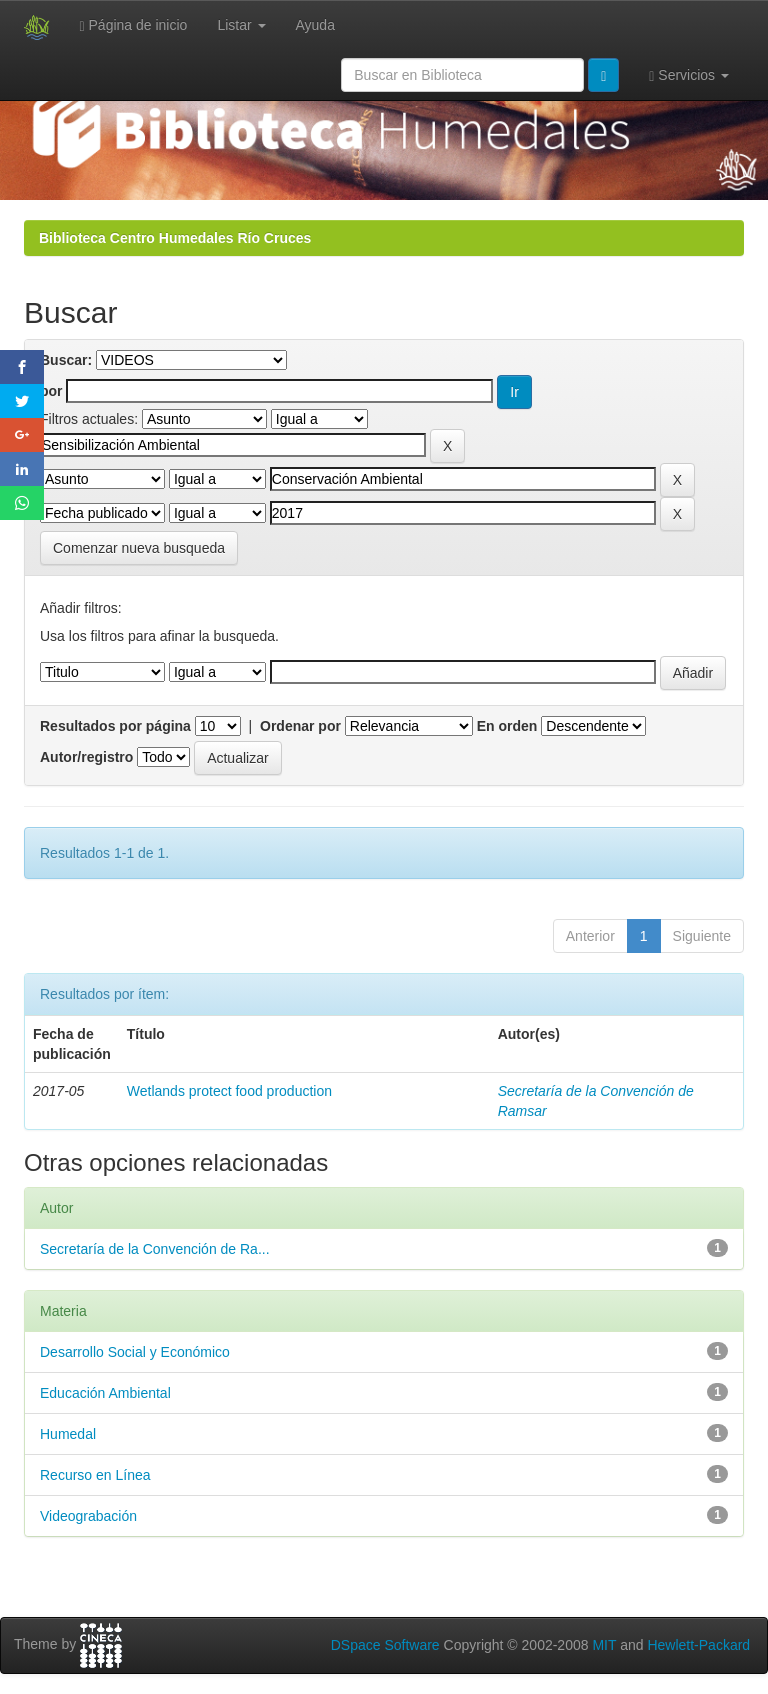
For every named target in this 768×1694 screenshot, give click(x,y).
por (51, 391)
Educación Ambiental (105, 1393)
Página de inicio (134, 25)
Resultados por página (115, 726)
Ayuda (315, 25)
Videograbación (88, 1516)
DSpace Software (385, 1645)
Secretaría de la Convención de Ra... (155, 1249)
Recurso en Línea (95, 1475)
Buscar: (66, 360)
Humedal (68, 1434)
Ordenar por (300, 726)
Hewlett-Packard (698, 1645)
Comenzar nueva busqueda (139, 548)
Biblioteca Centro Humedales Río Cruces (175, 238)
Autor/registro (86, 757)
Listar (241, 25)
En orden (507, 726)
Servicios (689, 75)
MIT (604, 1645)
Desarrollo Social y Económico (135, 1352)
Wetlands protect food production (229, 1091)
